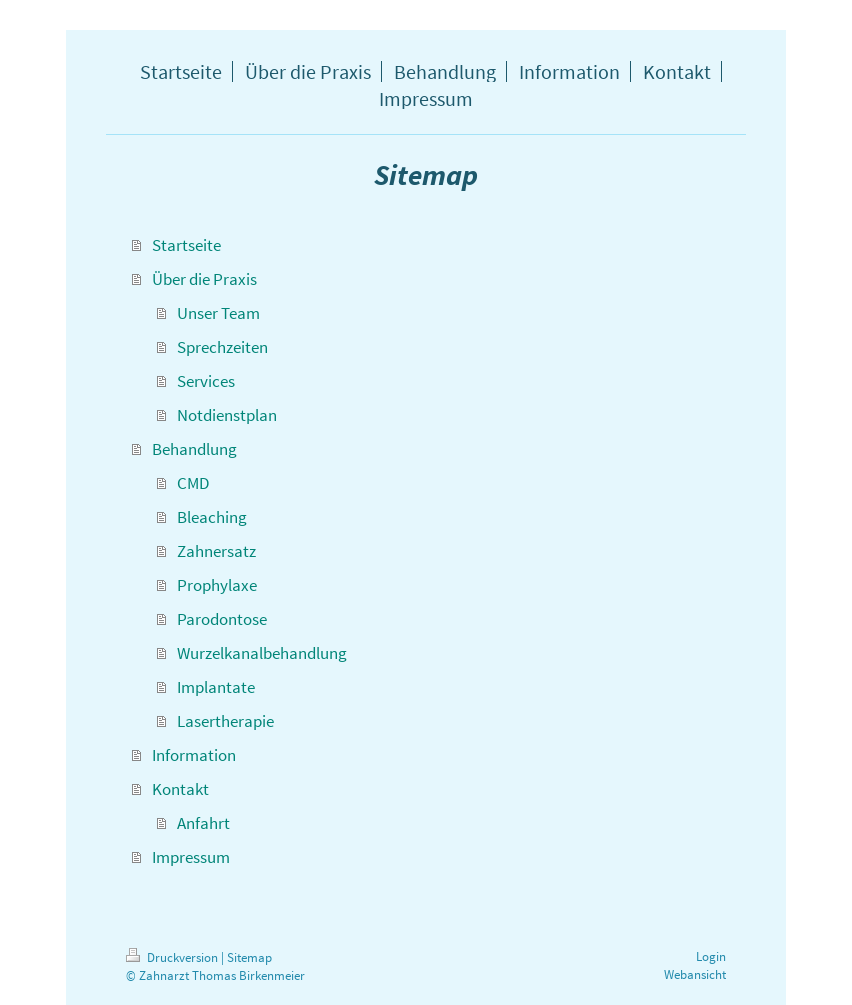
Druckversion (173, 957)
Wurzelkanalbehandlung (262, 653)
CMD (193, 483)
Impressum (191, 857)
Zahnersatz (216, 551)
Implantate (216, 687)
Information (194, 755)
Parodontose (222, 619)
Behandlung (194, 449)
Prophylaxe (217, 585)
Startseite (186, 245)
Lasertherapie (225, 721)
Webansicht (695, 974)
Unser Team (218, 313)
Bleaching (212, 517)
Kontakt (180, 789)
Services (206, 381)
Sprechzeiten (222, 347)
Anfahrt (203, 823)
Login (711, 956)
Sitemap (249, 957)
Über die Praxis (204, 279)
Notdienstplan (227, 415)
